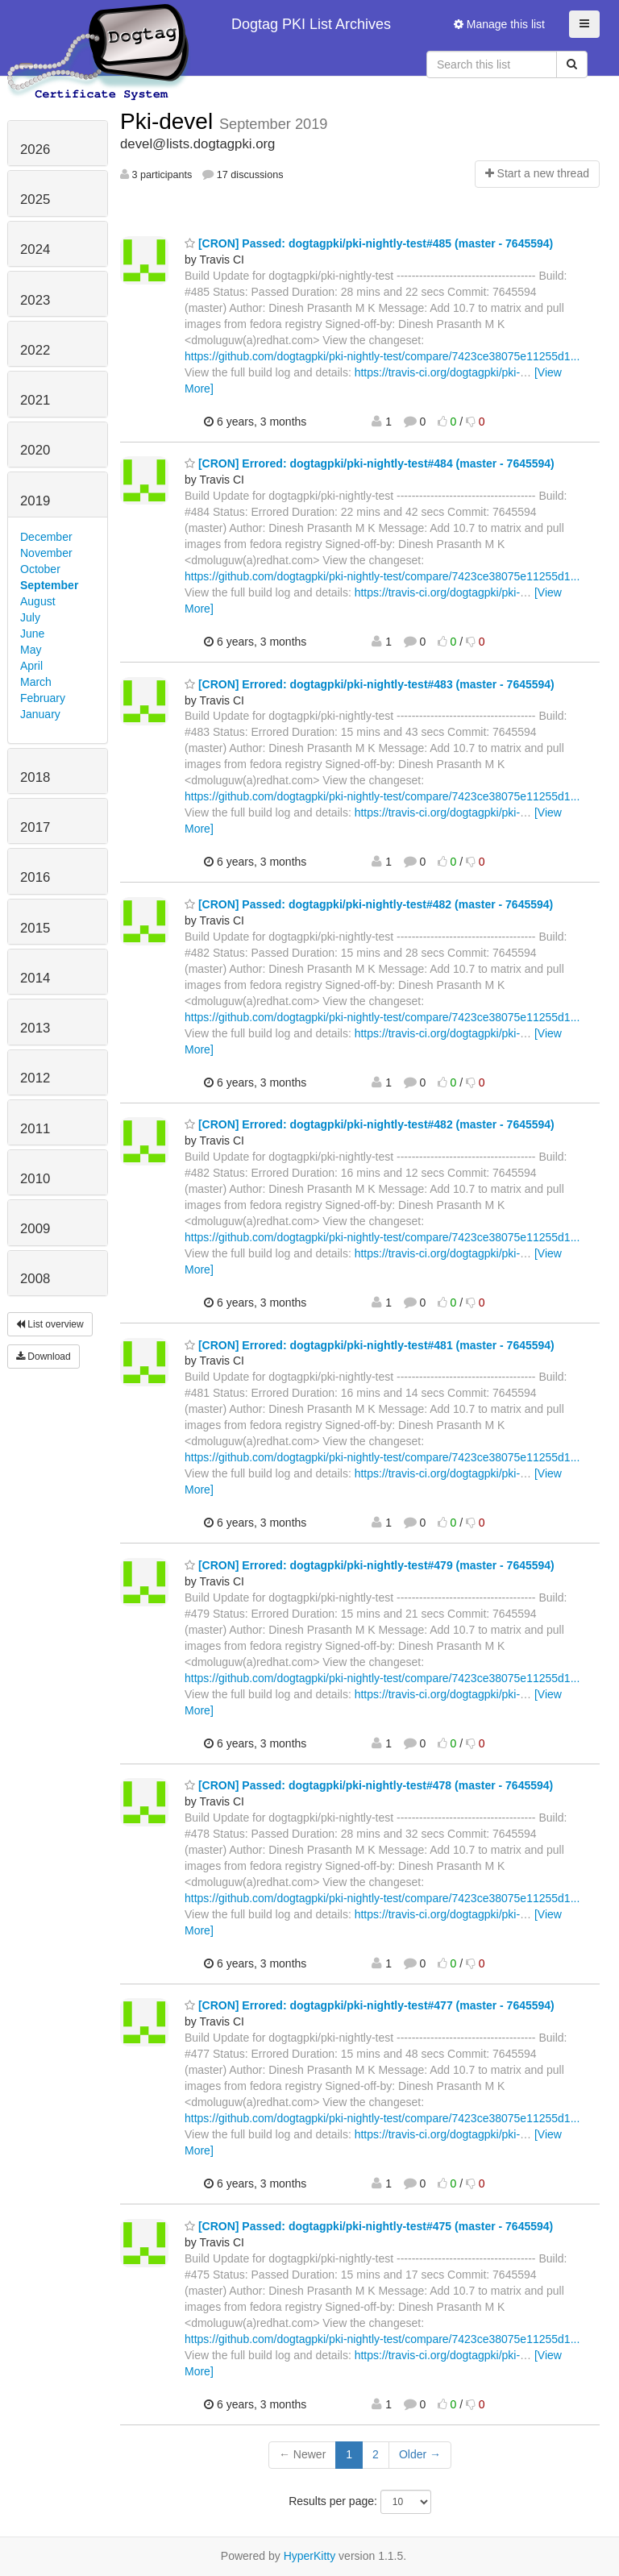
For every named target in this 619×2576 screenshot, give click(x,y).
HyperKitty (310, 2555)
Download (43, 1356)
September (49, 585)
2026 (35, 149)
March (36, 681)
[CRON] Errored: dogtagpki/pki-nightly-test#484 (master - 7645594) (370, 463)
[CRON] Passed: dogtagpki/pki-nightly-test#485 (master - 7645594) (369, 243)
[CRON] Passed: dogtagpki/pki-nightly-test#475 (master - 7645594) (369, 2226)
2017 (35, 827)
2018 (35, 777)
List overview (50, 1324)
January (40, 714)
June (32, 633)
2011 (35, 1128)
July (30, 617)
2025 (35, 199)
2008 (35, 1278)
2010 (35, 1178)
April (31, 665)
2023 (35, 300)
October (40, 569)
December (46, 536)
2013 (35, 1028)
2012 (35, 1078)
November (46, 552)
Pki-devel (169, 121)
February (42, 698)
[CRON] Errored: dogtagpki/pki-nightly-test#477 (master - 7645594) (370, 2005)
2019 (35, 501)
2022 (35, 350)
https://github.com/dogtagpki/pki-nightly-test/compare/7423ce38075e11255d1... (382, 356)
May (30, 649)
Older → (420, 2454)
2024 (35, 249)
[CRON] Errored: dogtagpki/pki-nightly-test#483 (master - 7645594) (370, 684)
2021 (35, 400)
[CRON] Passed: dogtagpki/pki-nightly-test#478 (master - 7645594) (369, 1785)
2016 (35, 877)
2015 (35, 928)
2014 (35, 978)
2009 (35, 1228)
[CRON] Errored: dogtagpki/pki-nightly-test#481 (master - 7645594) (370, 1345)
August (38, 601)
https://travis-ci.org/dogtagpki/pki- (437, 372)
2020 (35, 450)
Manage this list (499, 24)
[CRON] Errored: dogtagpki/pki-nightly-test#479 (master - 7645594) (370, 1565)
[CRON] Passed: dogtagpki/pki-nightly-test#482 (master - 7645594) (369, 904)
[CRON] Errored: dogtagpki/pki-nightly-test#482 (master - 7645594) (370, 1124)
